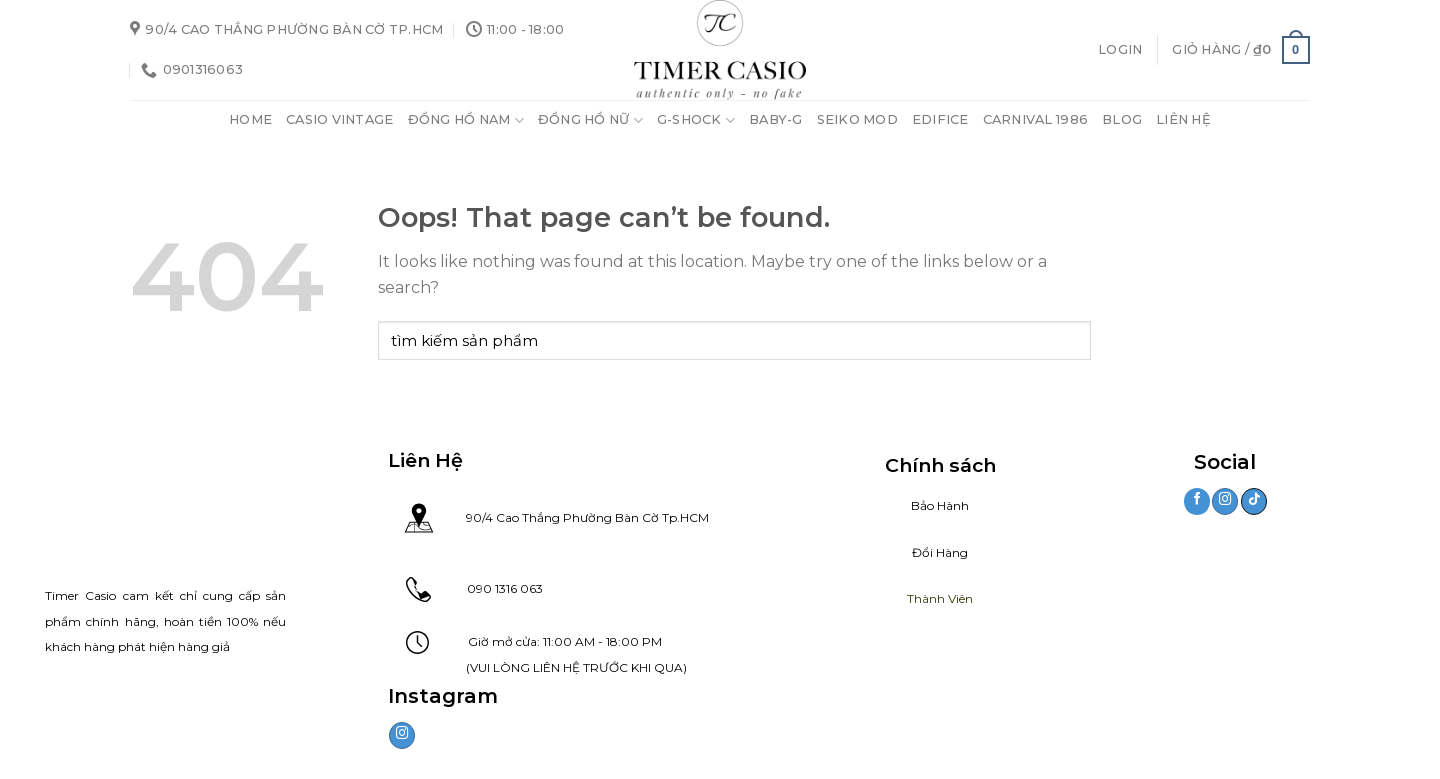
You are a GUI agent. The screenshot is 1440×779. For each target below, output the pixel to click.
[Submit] (1071, 340)
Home (250, 119)
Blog (1122, 119)
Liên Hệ (1183, 119)
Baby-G (776, 119)
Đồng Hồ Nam (466, 120)
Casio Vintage (339, 119)
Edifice (940, 119)
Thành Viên (940, 598)
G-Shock (696, 120)
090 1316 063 (487, 588)
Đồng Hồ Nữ (590, 120)
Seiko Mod (857, 119)
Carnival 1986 (1035, 119)
